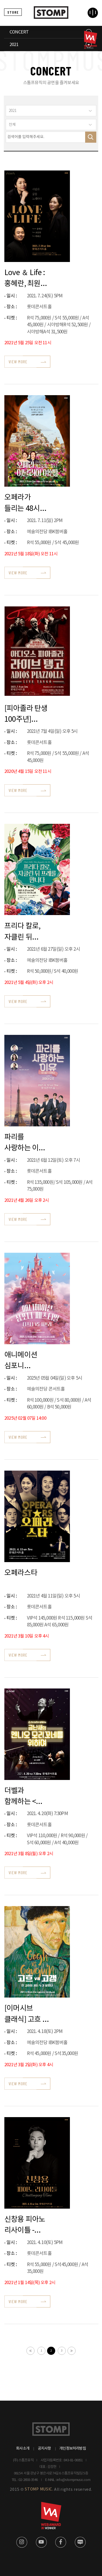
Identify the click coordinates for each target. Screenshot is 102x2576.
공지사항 (44, 2448)
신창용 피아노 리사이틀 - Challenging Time (24, 2224)
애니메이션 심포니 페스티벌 (20, 1360)
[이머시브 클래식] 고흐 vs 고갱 (26, 2013)
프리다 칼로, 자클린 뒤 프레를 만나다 (24, 931)
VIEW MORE (18, 361)
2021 (14, 44)
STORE (12, 12)
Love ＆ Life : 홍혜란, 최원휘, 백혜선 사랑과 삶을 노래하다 (26, 278)
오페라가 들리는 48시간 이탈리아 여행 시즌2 (25, 502)
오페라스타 (20, 1573)
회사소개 (22, 2448)
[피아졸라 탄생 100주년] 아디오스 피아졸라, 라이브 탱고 (26, 713)
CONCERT (19, 32)
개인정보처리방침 (72, 2448)
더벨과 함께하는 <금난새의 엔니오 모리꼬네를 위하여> (20, 1796)
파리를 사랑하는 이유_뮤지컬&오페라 (27, 1142)
